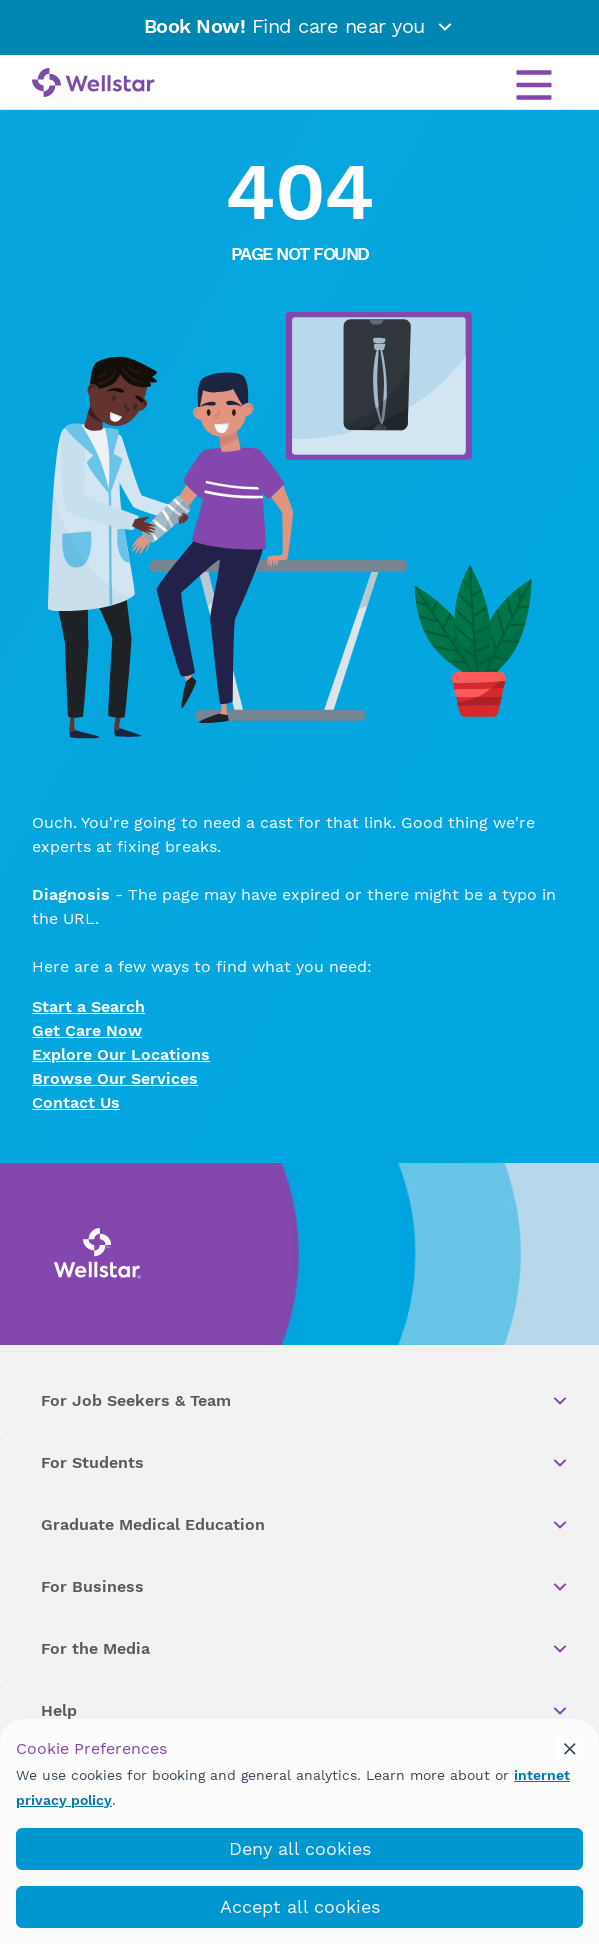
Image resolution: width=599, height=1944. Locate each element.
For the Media (305, 1649)
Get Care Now (87, 1030)
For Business (305, 1587)
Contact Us (76, 1102)
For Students (305, 1463)
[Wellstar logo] (93, 84)
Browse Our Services (115, 1078)
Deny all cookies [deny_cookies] (300, 1848)
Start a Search (88, 1006)
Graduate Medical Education (305, 1525)
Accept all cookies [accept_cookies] (300, 1906)
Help (305, 1711)
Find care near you (300, 26)
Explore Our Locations (121, 1054)
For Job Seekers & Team (305, 1401)
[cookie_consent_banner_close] (570, 1748)
